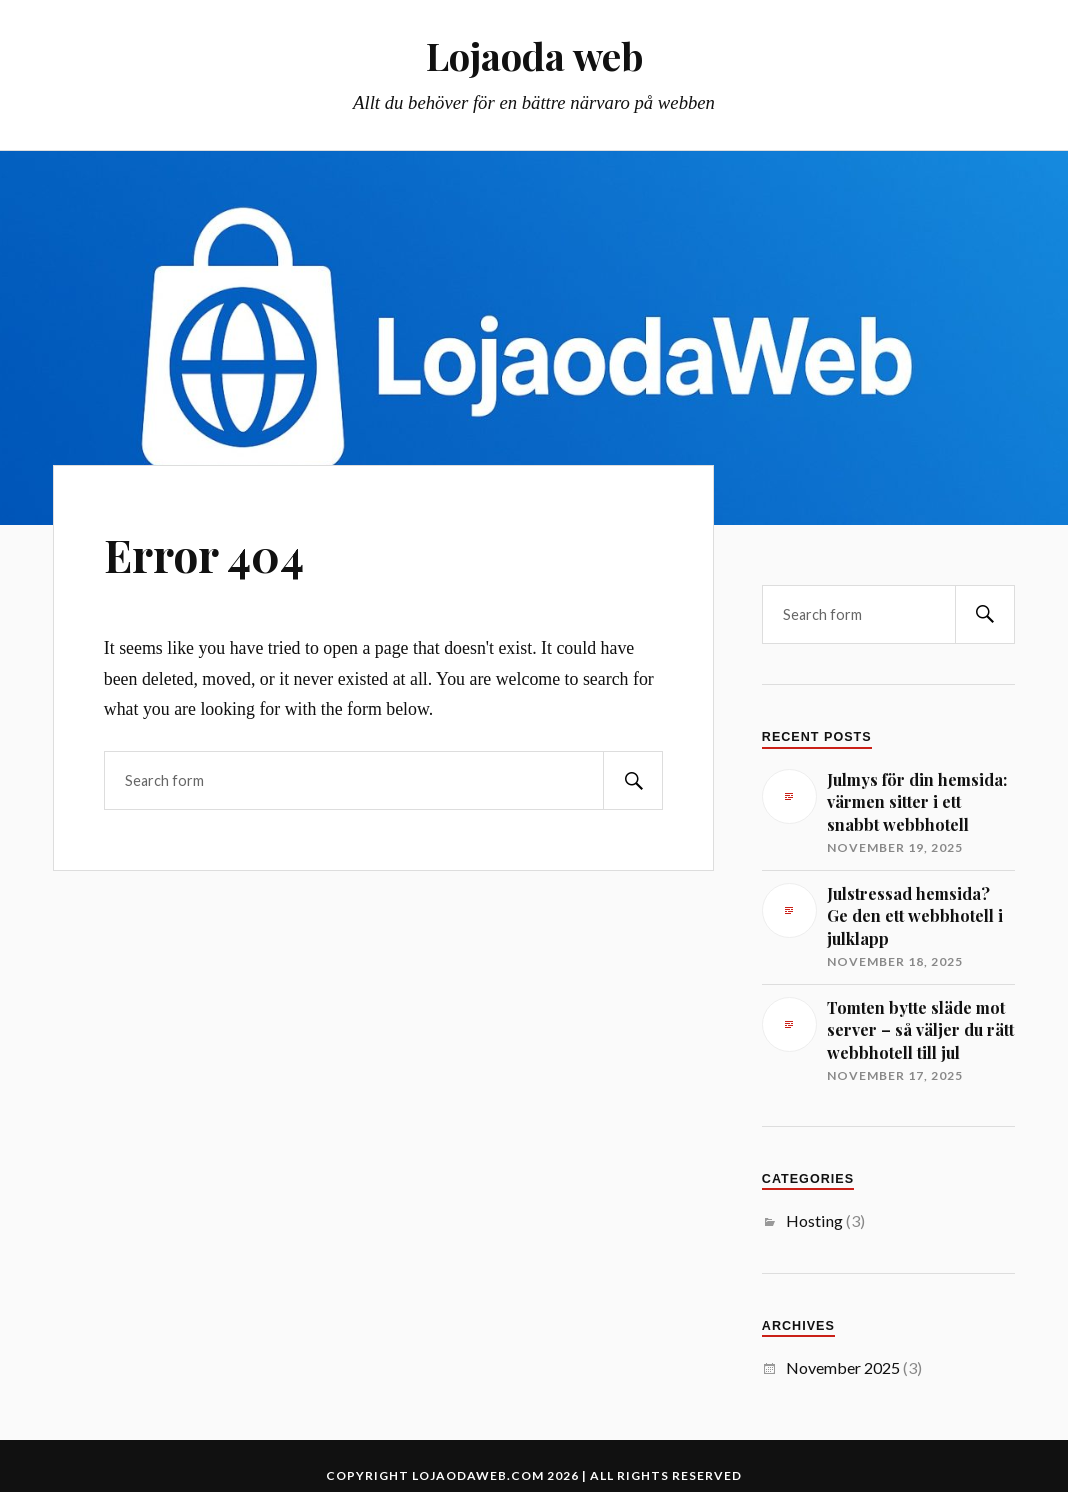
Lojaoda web (534, 55)
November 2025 (843, 1367)
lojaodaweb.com (478, 1475)
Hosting (814, 1220)
